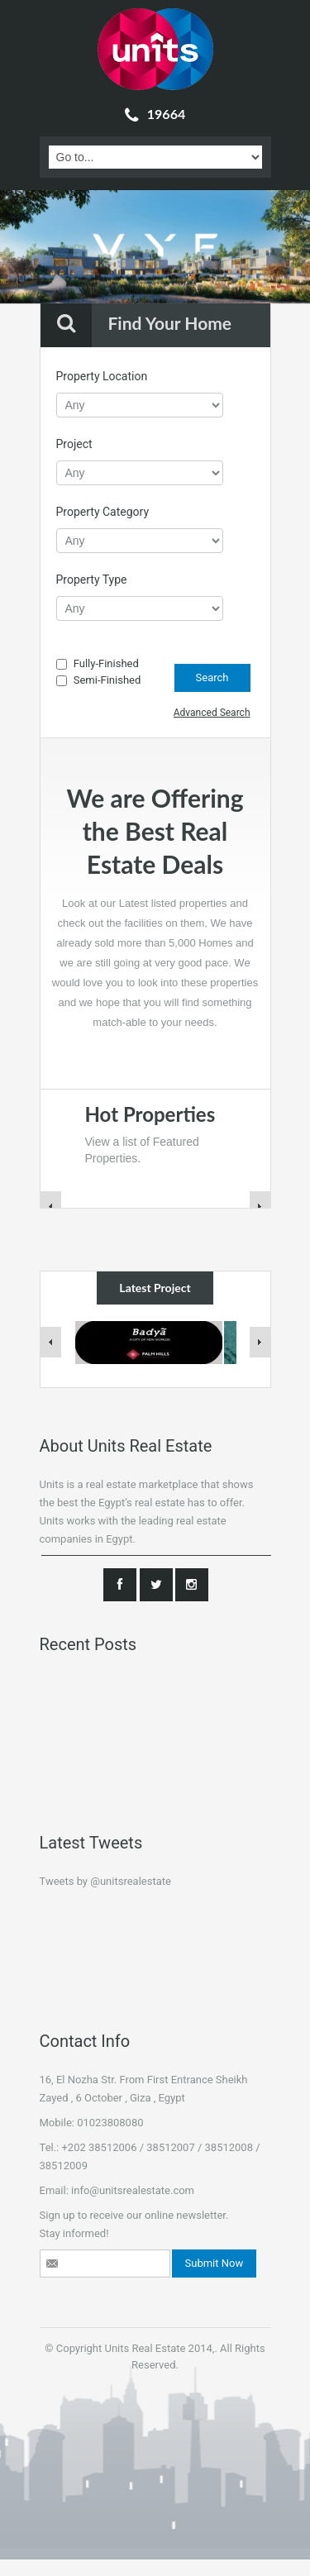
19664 (155, 114)
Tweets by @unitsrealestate (105, 1881)
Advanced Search (212, 712)
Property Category (103, 511)
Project (74, 444)
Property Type (91, 579)
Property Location (102, 376)
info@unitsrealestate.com (132, 2190)
